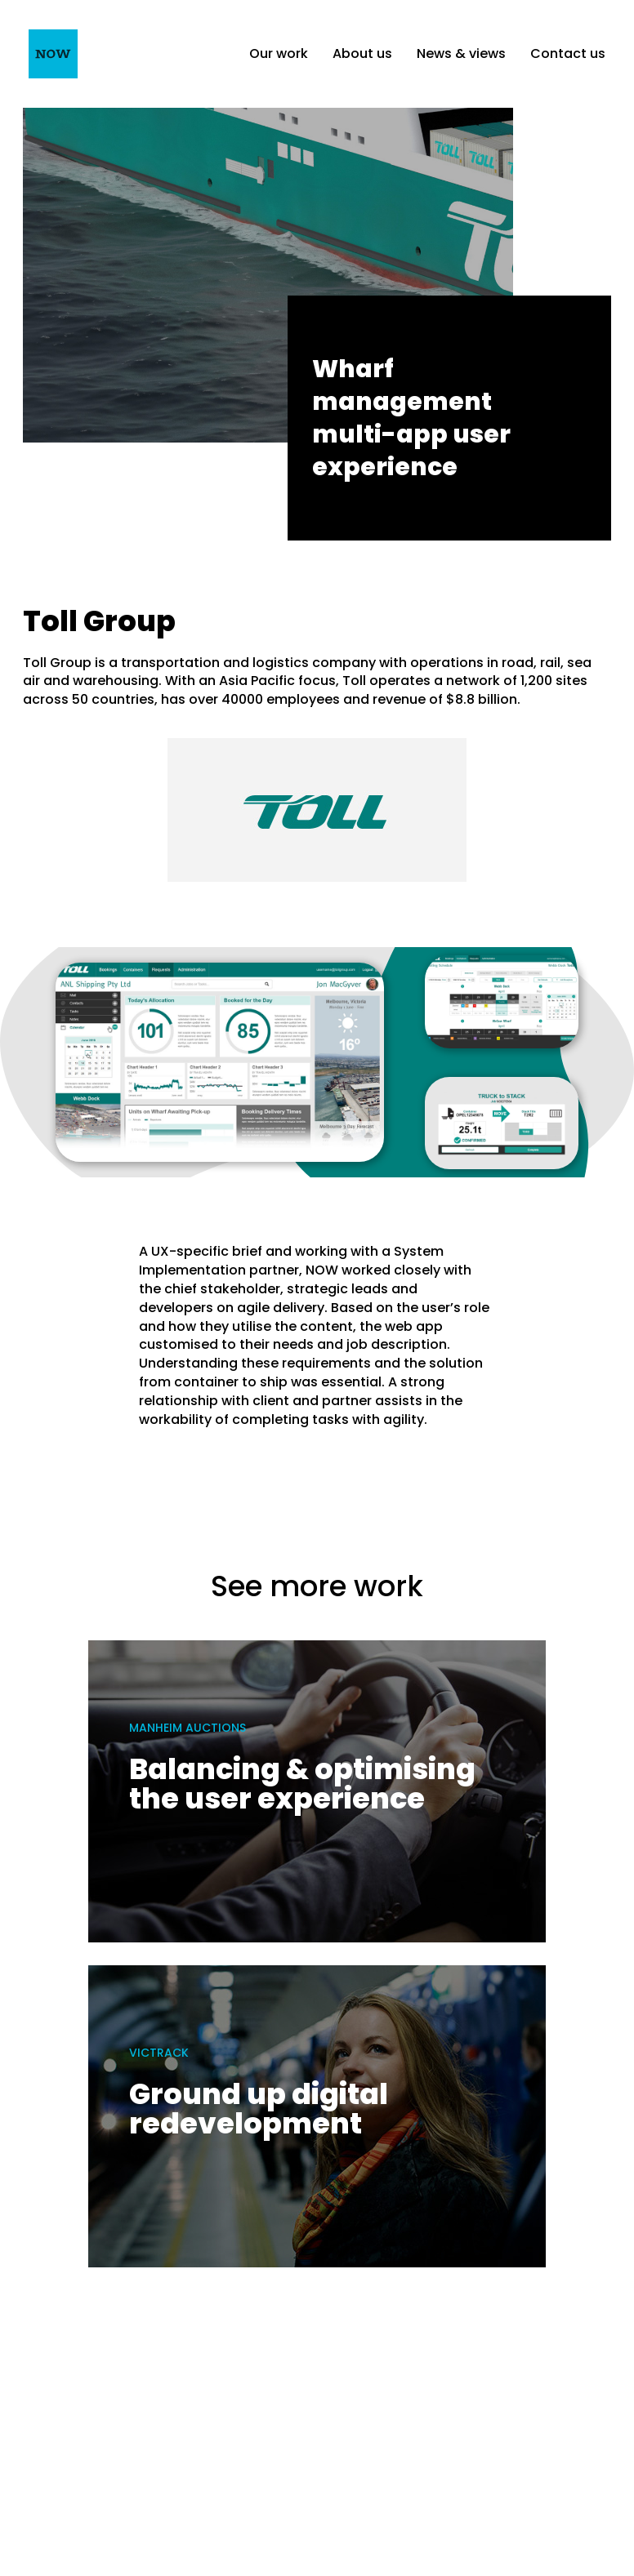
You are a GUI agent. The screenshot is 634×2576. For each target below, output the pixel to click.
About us (362, 53)
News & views (461, 53)
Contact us (567, 53)
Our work (278, 53)
